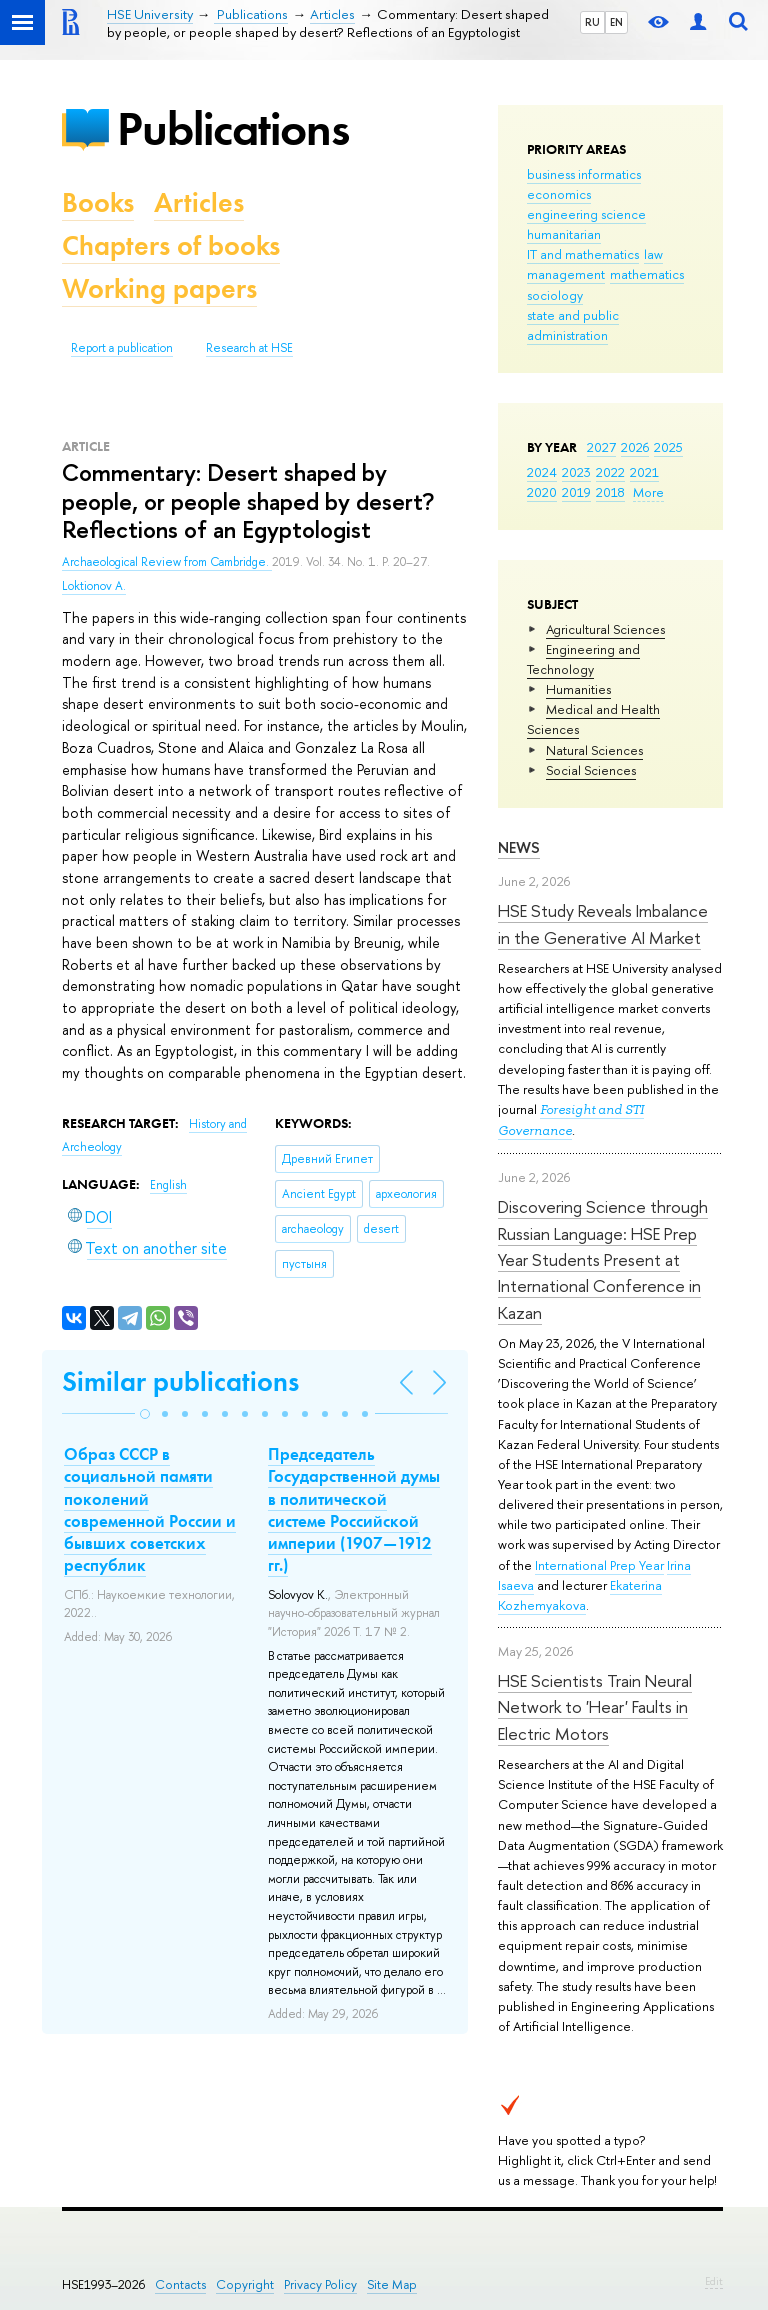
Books (98, 202)
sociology (555, 295)
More (648, 492)
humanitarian (564, 234)
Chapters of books (171, 245)
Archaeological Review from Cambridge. (167, 562)
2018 (610, 492)
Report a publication (122, 348)
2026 (635, 447)
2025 (668, 447)
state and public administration (573, 325)
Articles (199, 202)
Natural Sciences (594, 750)
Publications (233, 128)
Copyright (245, 2284)
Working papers (159, 288)
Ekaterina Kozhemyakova (580, 1595)
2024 (542, 472)
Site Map (392, 2284)
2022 (610, 472)
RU (592, 22)
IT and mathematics (583, 254)
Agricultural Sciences (605, 629)
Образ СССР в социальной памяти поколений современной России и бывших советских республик (150, 1509)
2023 (576, 472)
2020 (542, 492)
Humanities (578, 689)
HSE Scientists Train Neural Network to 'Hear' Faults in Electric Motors (595, 1707)
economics (559, 194)
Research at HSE (249, 348)
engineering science (586, 214)
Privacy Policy (320, 2284)
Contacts (180, 2284)
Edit (714, 2281)
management (566, 274)
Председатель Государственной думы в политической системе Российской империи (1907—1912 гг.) (354, 1509)
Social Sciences (591, 770)
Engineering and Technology (583, 659)
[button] (145, 1414)
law (653, 254)
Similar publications (180, 1381)
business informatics (584, 174)
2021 (644, 472)
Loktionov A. (94, 586)
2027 (601, 447)
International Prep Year (599, 1565)
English (168, 1185)
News (519, 847)
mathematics (647, 274)
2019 (576, 492)
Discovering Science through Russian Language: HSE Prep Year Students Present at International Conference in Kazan (603, 1259)
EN (616, 22)
